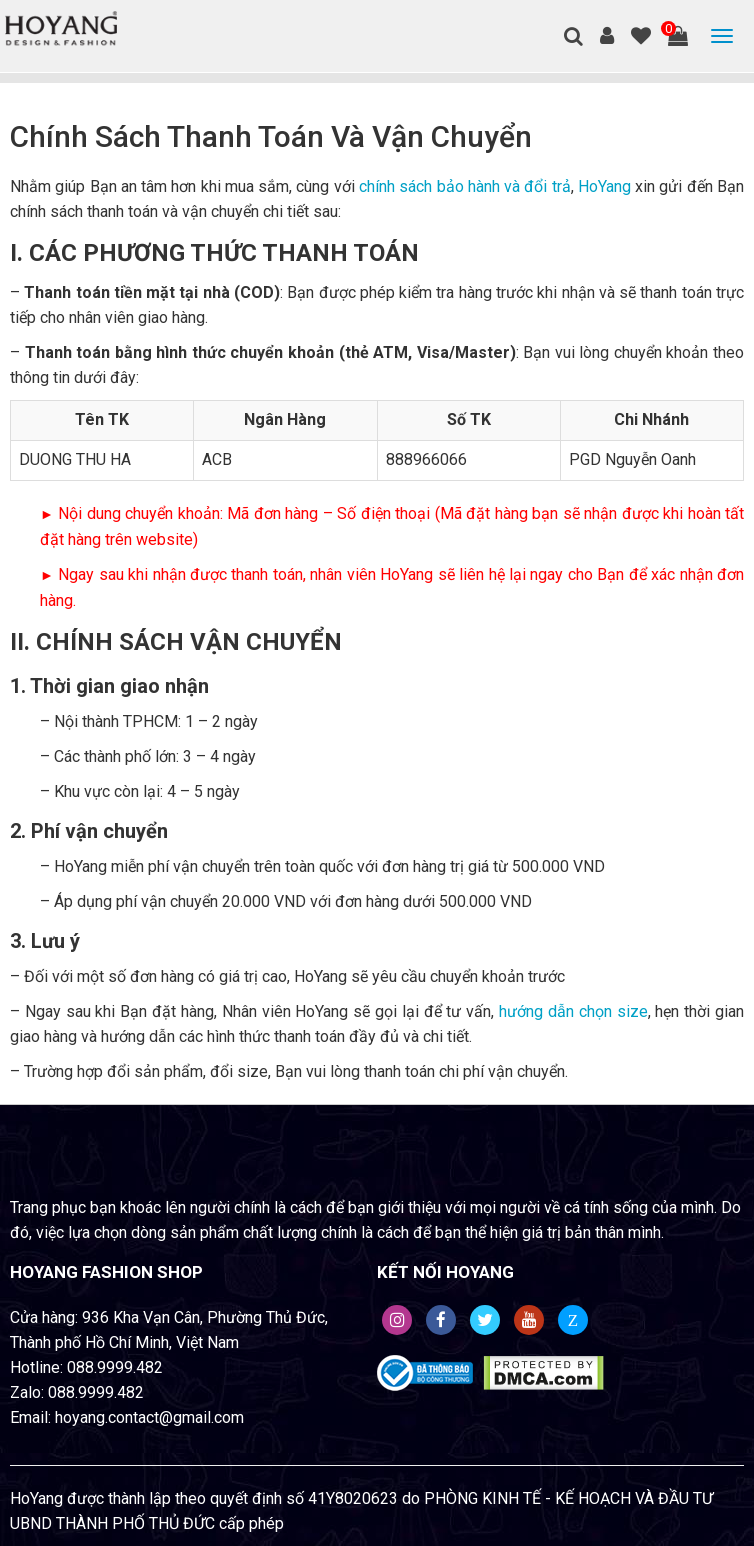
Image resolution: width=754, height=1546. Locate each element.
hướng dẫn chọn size (573, 1011)
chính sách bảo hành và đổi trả (465, 186)
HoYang (604, 186)
